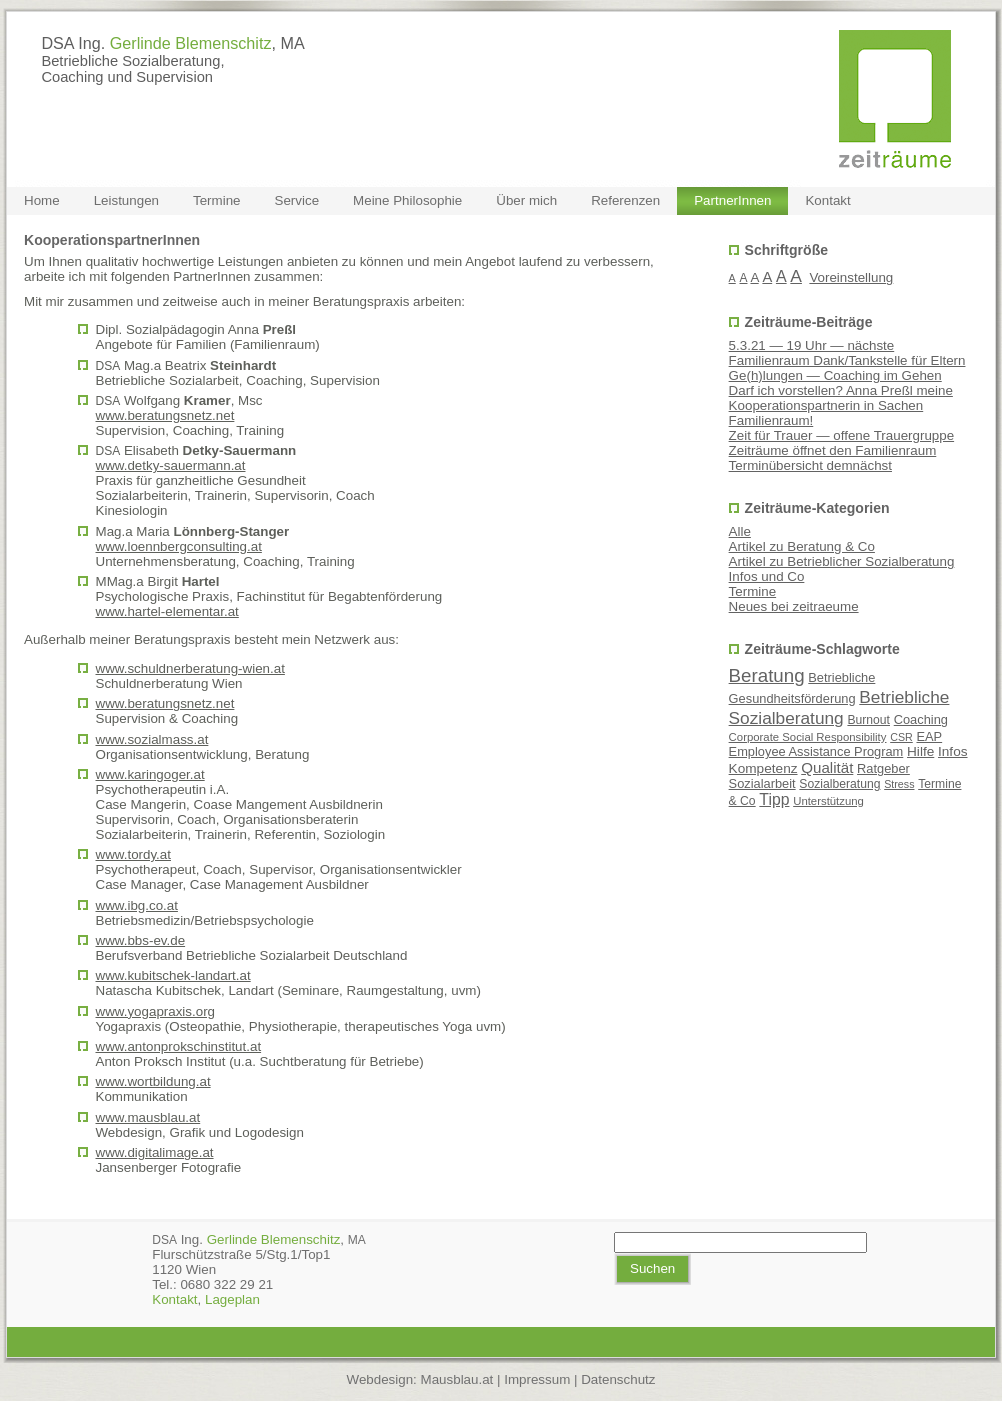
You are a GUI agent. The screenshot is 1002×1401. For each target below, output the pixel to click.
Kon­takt (174, 1299)
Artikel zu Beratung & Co (802, 546)
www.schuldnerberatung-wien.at (190, 668)
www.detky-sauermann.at (171, 465)
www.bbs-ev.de (141, 940)
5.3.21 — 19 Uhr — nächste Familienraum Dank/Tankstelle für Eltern (847, 353)
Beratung (767, 675)
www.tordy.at (133, 854)
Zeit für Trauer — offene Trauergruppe (842, 435)
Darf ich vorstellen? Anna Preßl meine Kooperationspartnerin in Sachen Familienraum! (841, 405)
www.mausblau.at (148, 1117)
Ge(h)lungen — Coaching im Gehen (835, 375)
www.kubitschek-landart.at (173, 975)
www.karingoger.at (150, 774)
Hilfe (920, 751)
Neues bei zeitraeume (794, 606)
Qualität (827, 767)
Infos (953, 751)
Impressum (537, 1379)
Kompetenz (763, 768)
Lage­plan (232, 1299)
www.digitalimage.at (155, 1152)
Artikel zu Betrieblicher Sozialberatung (842, 561)
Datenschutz (618, 1379)
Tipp (774, 799)
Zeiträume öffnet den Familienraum (833, 450)
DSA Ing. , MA (172, 43)
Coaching (921, 719)
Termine (753, 591)
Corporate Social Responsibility (808, 737)
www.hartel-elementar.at (167, 611)
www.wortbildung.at (153, 1081)
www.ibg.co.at (137, 905)
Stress (899, 784)
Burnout (868, 720)
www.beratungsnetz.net (165, 415)
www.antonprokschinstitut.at (179, 1046)
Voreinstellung (851, 277)
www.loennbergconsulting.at (179, 546)
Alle (740, 531)
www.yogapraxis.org (156, 1011)
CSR (901, 737)
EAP (929, 736)
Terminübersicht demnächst (810, 465)
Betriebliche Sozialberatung (839, 707)
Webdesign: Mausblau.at (420, 1379)
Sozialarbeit (762, 783)
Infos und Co (767, 576)
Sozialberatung (839, 784)
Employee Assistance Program (816, 751)
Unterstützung (828, 801)
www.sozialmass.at (152, 739)
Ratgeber (883, 768)
